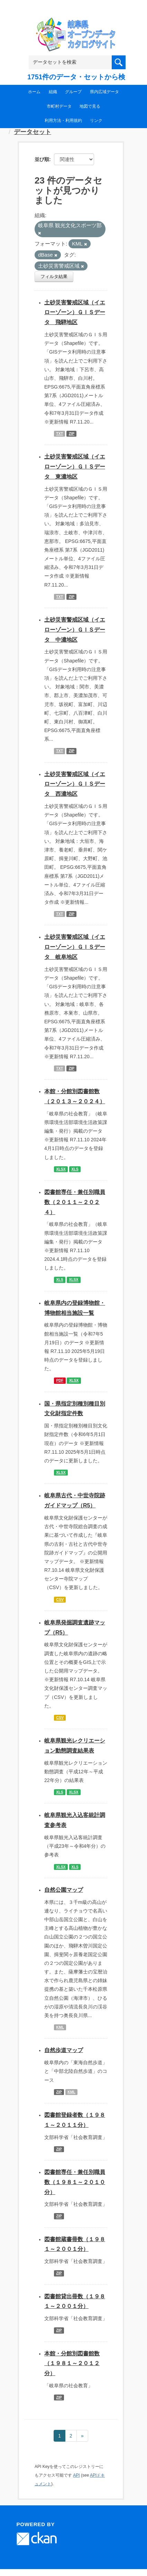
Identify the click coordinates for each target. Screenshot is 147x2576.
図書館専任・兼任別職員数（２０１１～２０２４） (74, 1202)
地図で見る (90, 106)
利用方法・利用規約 (63, 120)
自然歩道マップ (63, 2050)
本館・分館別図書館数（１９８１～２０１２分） (72, 2364)
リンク (96, 120)
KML (60, 2027)
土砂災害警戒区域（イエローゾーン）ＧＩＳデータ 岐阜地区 (74, 947)
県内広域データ (104, 91)
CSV (60, 1599)
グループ (73, 91)
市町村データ (59, 106)
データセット (32, 131)
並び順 (42, 159)
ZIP (71, 433)
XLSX (60, 1169)
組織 (53, 91)
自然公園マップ (63, 1890)
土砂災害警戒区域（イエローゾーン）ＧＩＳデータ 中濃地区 (74, 630)
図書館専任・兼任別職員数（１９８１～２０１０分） (74, 2182)
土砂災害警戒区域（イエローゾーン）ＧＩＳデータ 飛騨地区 (74, 313)
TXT (59, 433)
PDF (59, 1380)
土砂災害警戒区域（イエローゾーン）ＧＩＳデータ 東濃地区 (74, 467)
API (76, 2475)
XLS (74, 1169)
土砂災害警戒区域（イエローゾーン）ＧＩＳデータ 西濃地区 (74, 784)
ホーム (34, 91)
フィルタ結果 (53, 276)
